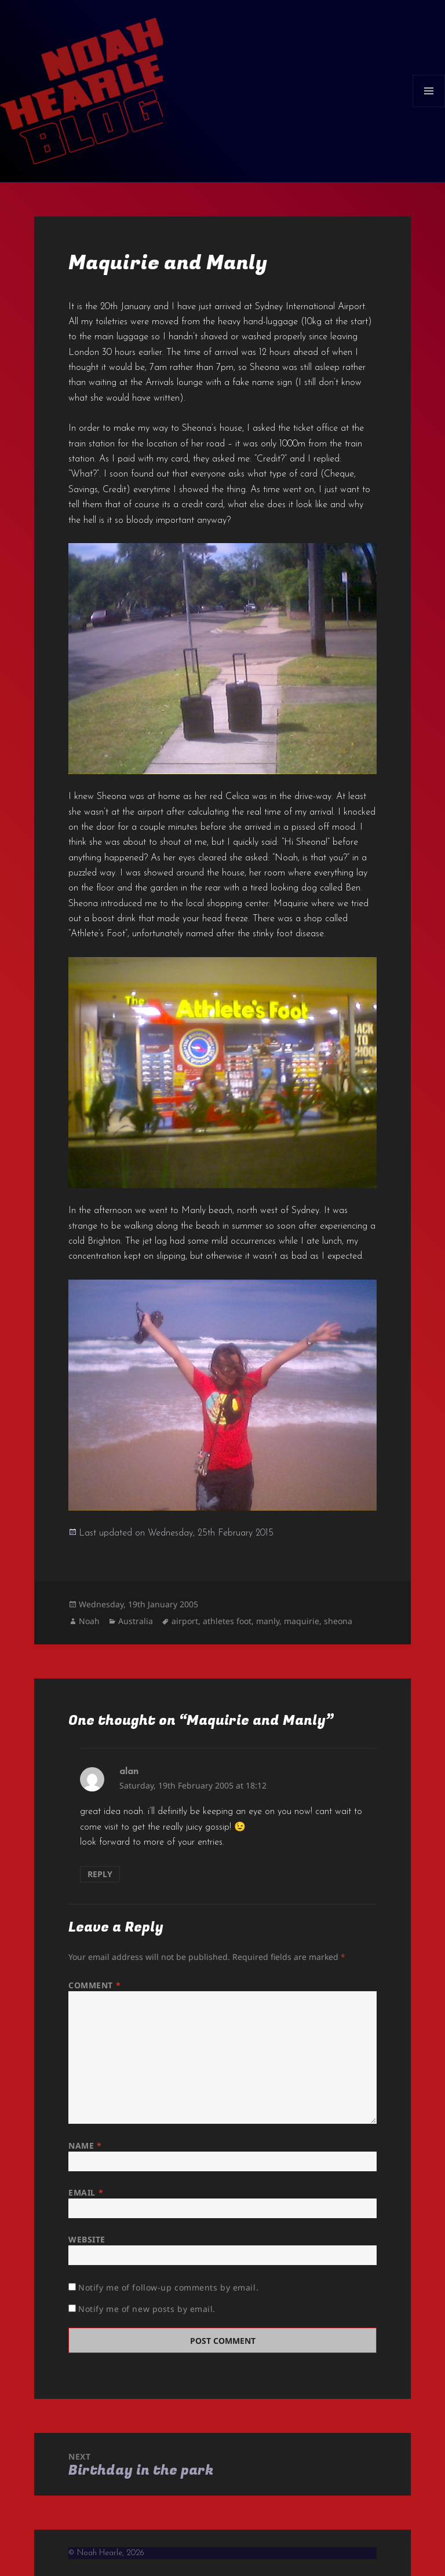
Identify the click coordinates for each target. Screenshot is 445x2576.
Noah (89, 1620)
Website (86, 2239)
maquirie (301, 1620)
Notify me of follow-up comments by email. (168, 2287)
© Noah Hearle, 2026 (106, 2553)
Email (85, 2192)
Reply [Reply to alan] (99, 1873)
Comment (94, 1985)
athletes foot (227, 1620)
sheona (338, 1620)
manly (267, 1620)
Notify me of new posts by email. (147, 2308)
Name (84, 2145)
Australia (135, 1620)
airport (185, 1620)
